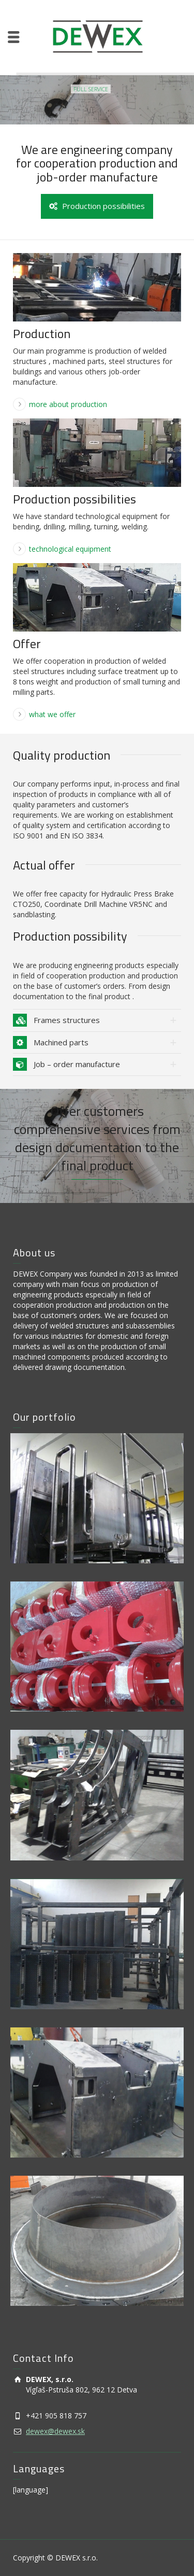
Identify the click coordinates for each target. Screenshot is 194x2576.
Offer (27, 643)
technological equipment (70, 549)
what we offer (52, 714)
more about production (68, 404)
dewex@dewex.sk (55, 2431)
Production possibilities (97, 206)
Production (41, 333)
